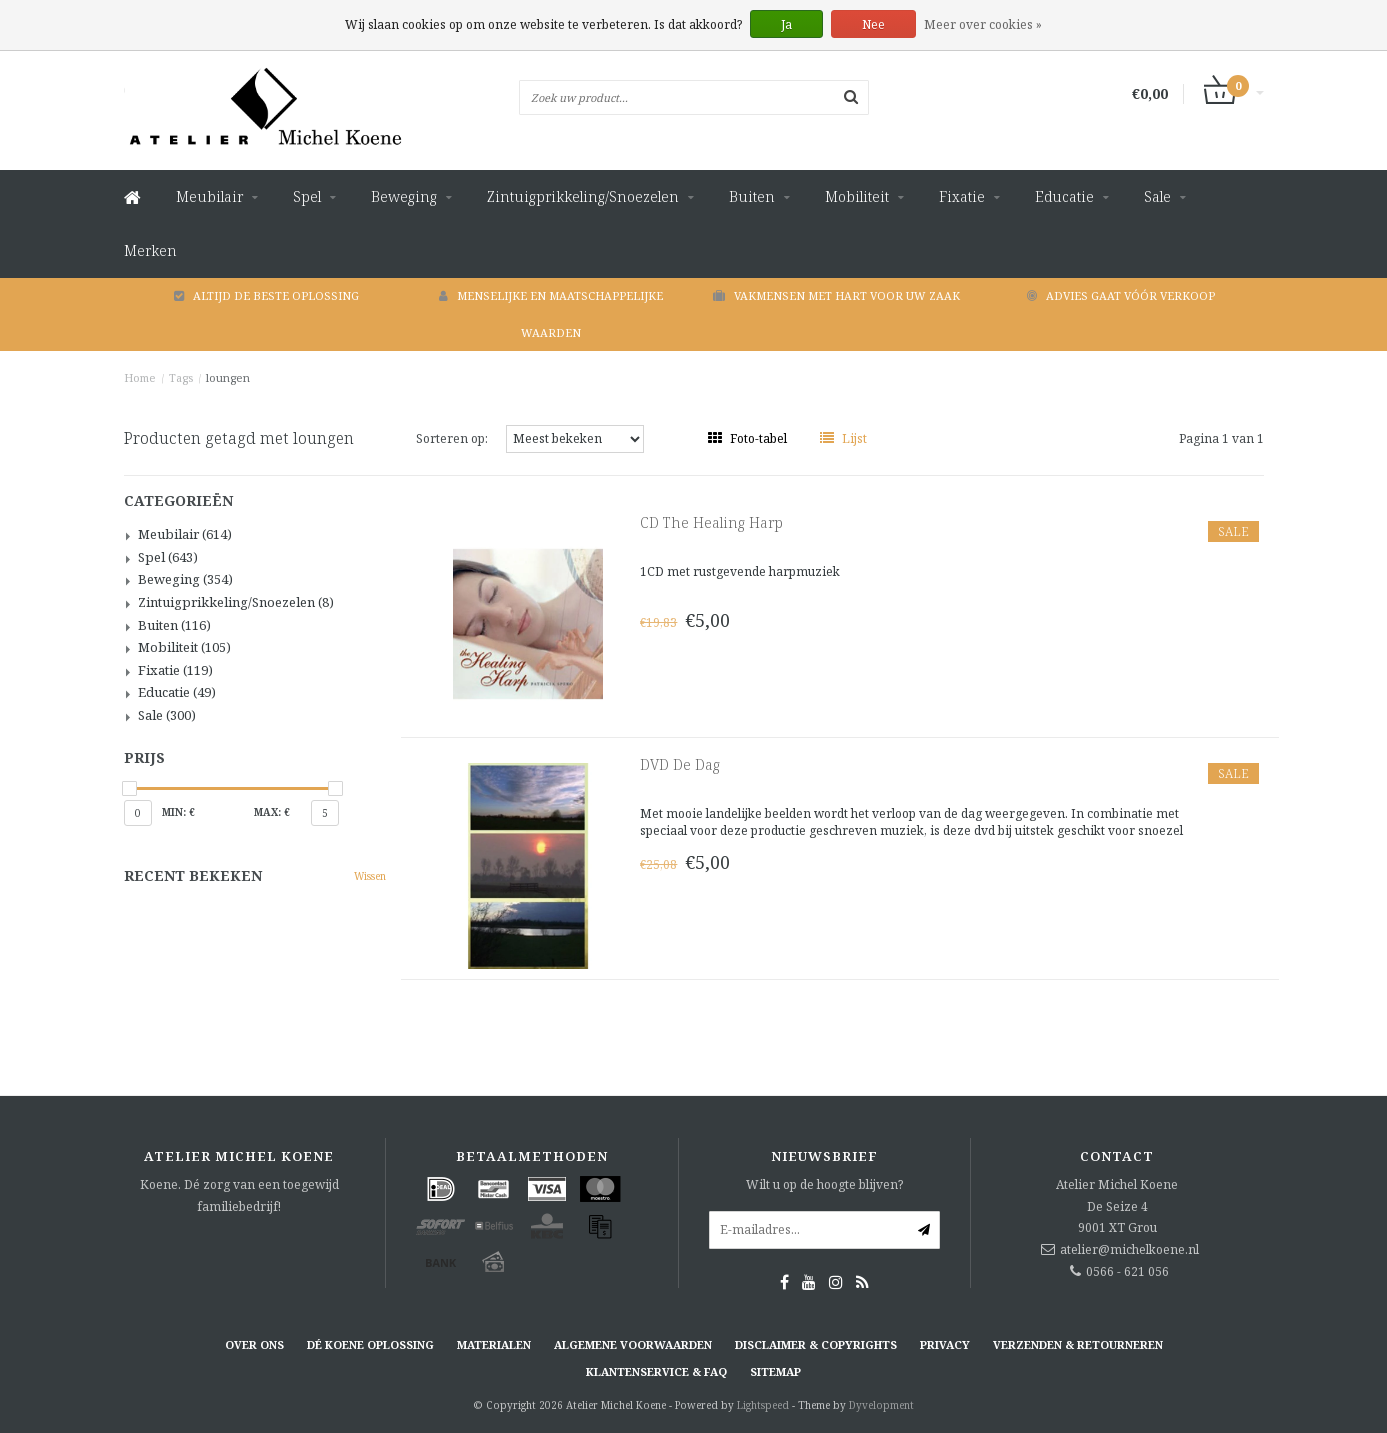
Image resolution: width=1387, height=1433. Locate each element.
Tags (181, 377)
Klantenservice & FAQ (656, 1371)
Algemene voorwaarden (633, 1344)
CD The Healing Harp (711, 522)
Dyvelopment (881, 1405)
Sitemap (775, 1371)
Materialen (494, 1344)
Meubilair (209, 196)
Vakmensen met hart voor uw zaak (836, 295)
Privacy (945, 1344)
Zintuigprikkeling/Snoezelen (583, 196)
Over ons (254, 1344)
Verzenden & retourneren (1078, 1344)
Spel (307, 196)
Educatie (1064, 196)
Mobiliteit (857, 196)
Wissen (370, 876)
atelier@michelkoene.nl (1129, 1249)
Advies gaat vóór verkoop (1121, 295)
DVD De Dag (680, 764)
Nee (873, 24)
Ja (786, 24)
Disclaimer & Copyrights (816, 1344)
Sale (1157, 196)
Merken (150, 250)
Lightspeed (763, 1405)
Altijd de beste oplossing (266, 295)
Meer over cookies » (983, 24)
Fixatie (962, 196)
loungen (228, 377)
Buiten (752, 196)
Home (140, 377)
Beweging (404, 196)
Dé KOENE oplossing (370, 1344)
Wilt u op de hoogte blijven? (824, 1184)
